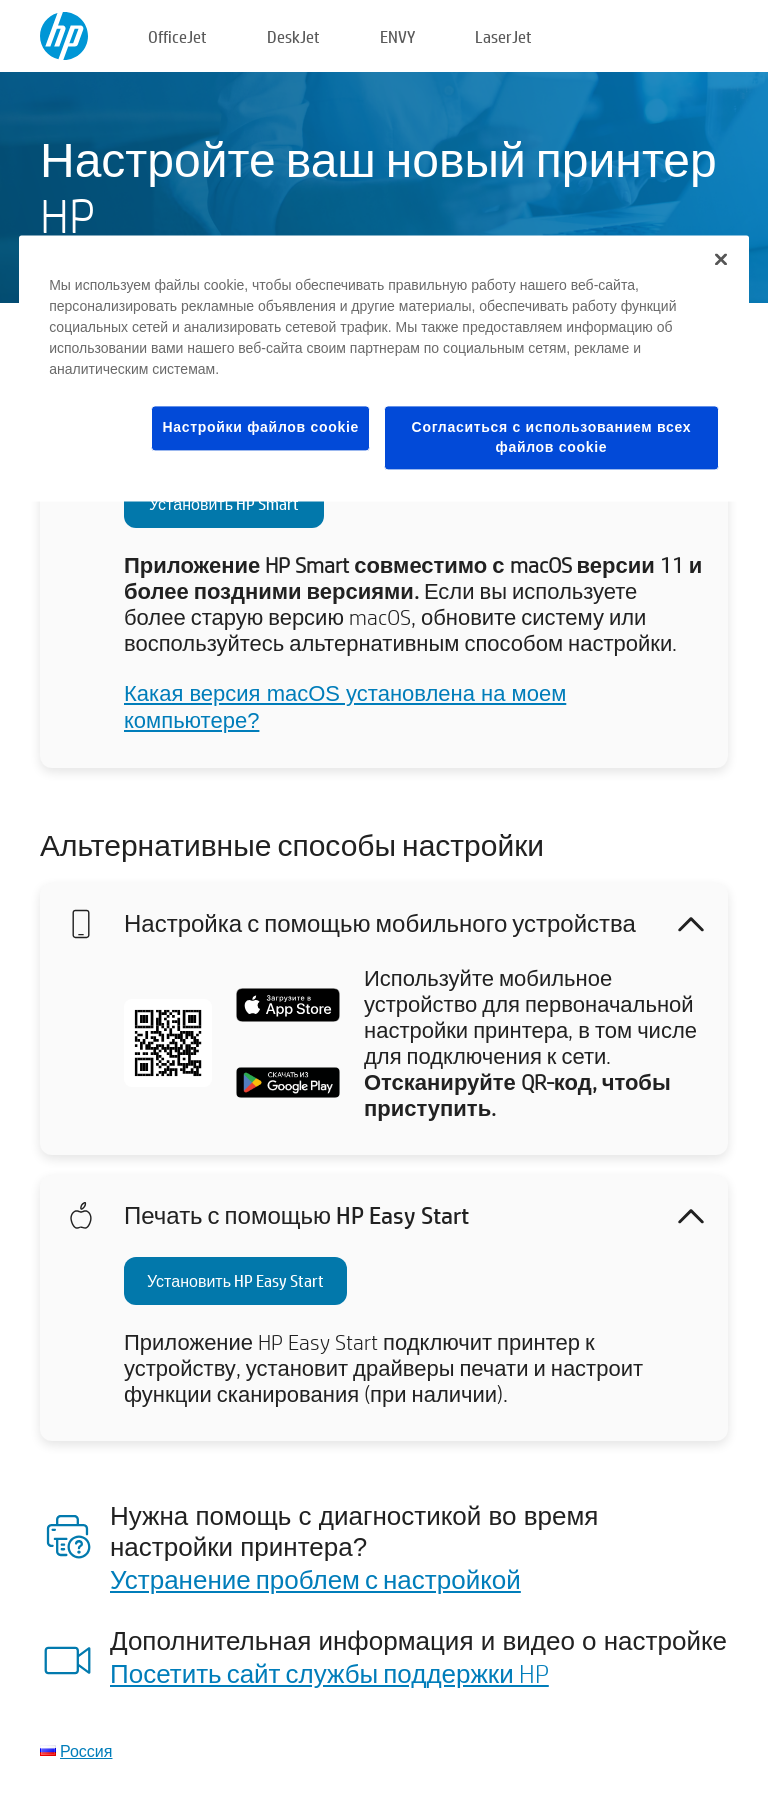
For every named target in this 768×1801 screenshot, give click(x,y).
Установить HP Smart (224, 503)
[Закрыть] (721, 260)
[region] (384, 369)
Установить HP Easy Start (235, 1280)
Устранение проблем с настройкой (315, 1579)
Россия (86, 1750)
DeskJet (293, 36)
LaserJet (503, 36)
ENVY (397, 36)
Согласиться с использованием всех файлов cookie (552, 438)
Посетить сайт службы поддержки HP (329, 1673)
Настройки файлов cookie (260, 428)
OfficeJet (177, 36)
